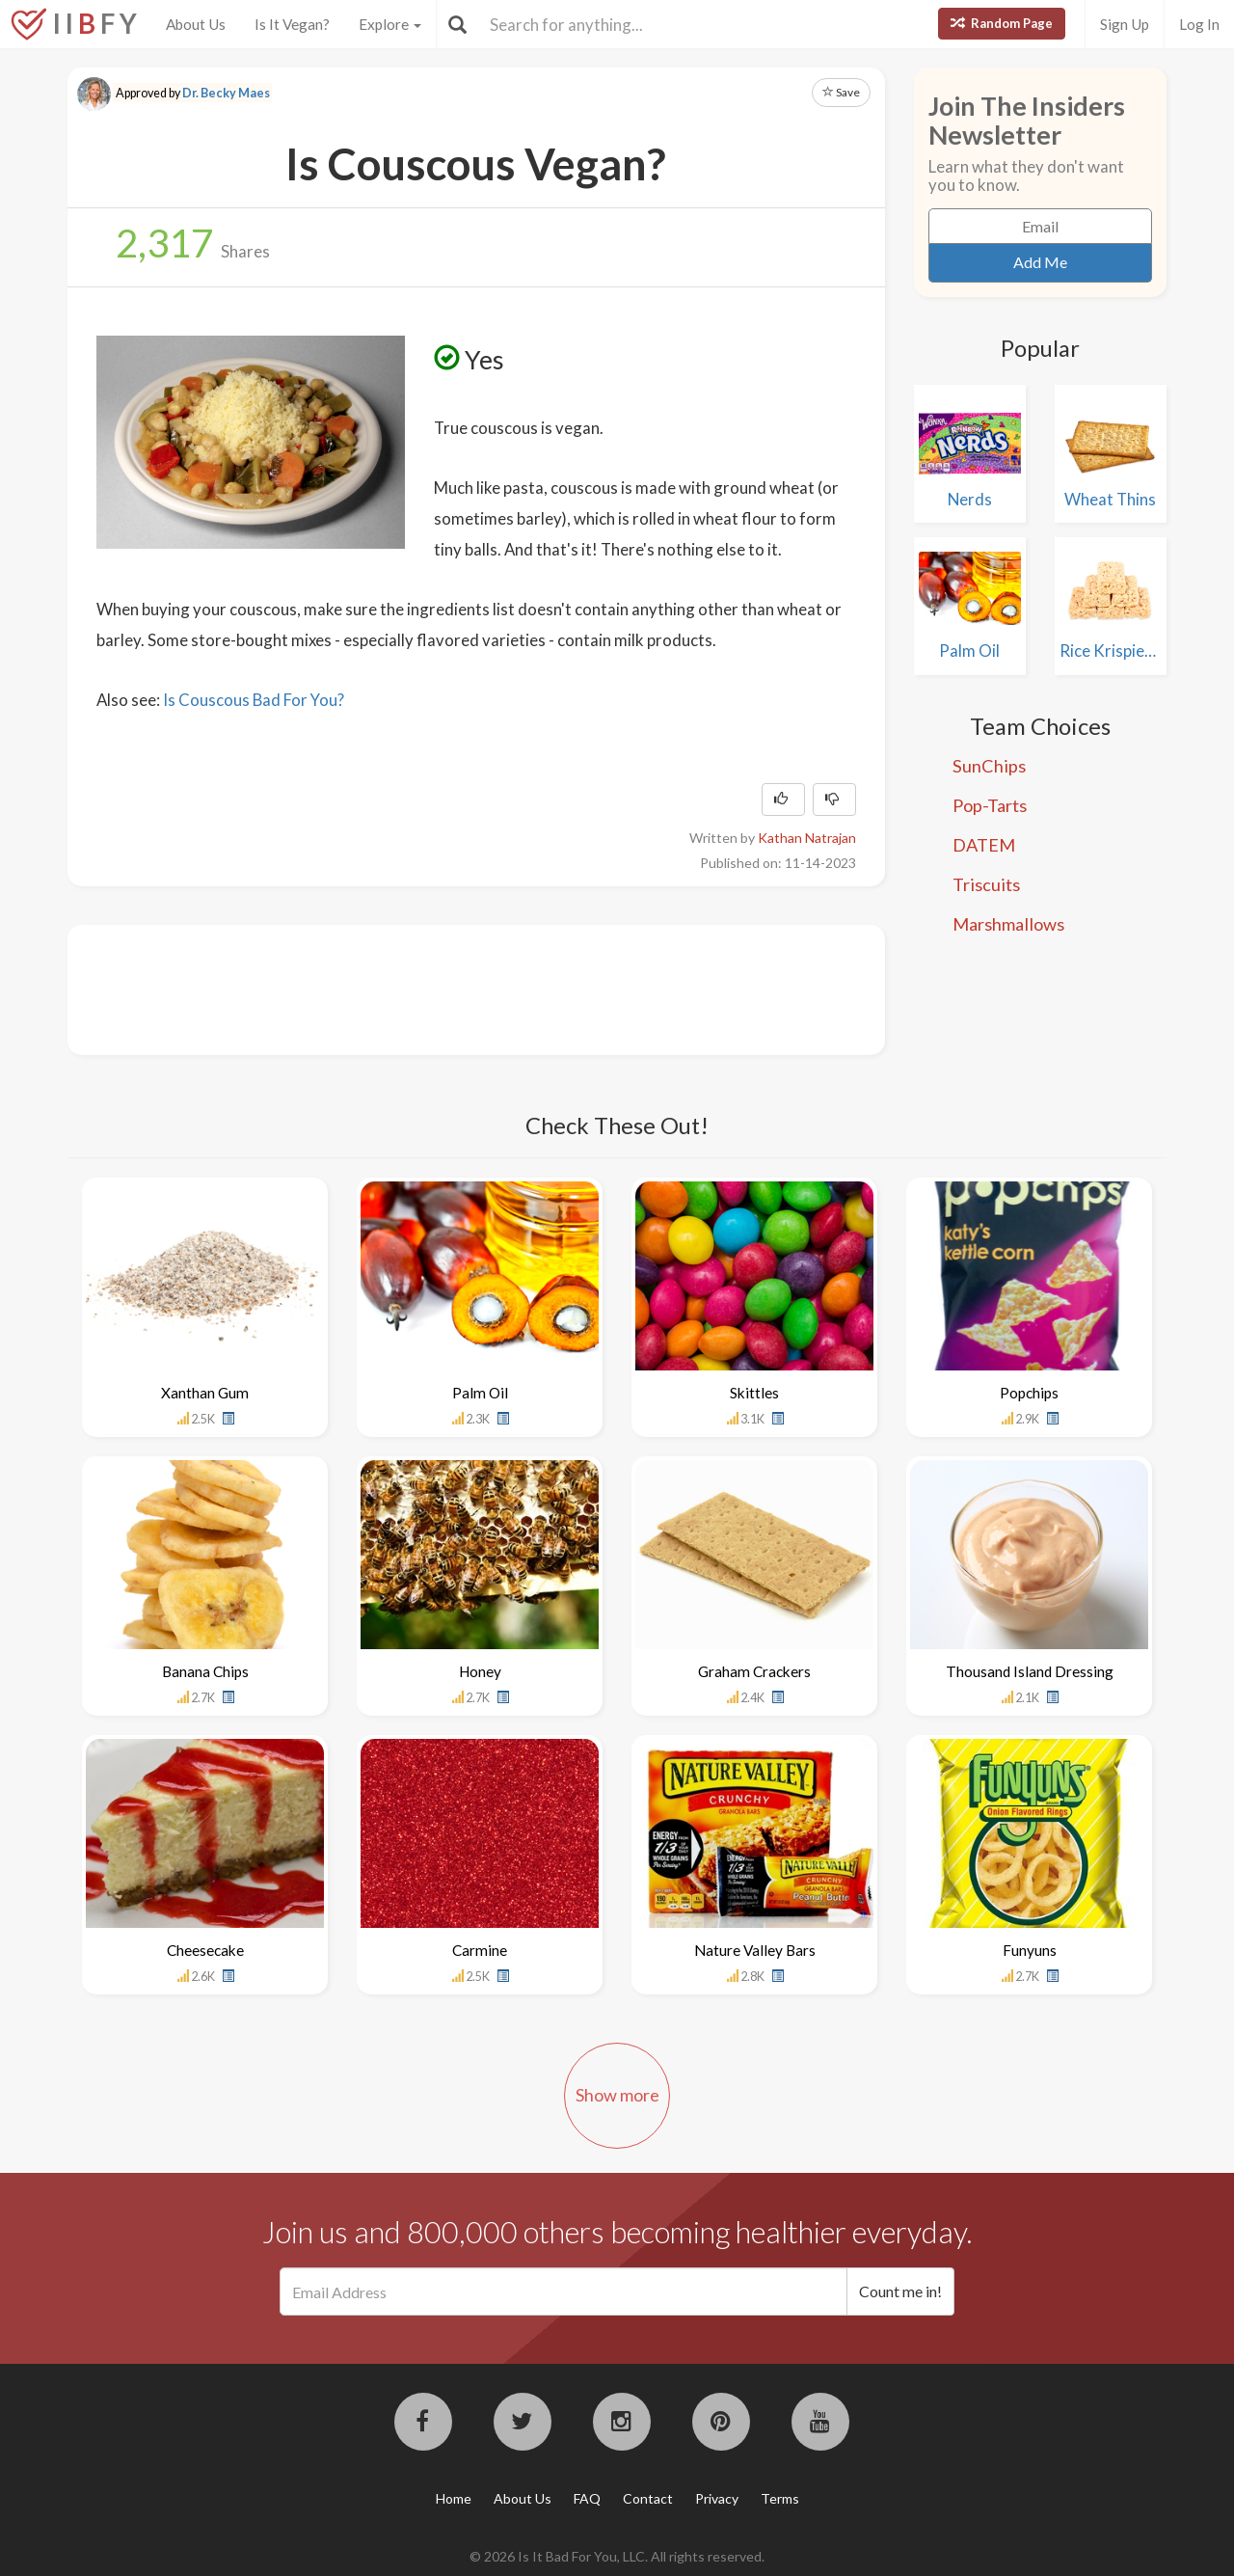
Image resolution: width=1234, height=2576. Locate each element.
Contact (648, 2498)
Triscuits (986, 884)
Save (841, 92)
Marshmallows (1008, 924)
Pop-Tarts (989, 805)
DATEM (983, 844)
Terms (780, 2498)
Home (453, 2498)
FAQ (587, 2498)
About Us (196, 24)
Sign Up (1124, 24)
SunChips (989, 765)
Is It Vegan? (292, 24)
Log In (1199, 24)
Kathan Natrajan (807, 837)
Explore (390, 24)
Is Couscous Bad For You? (253, 700)
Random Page (1002, 23)
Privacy (716, 2498)
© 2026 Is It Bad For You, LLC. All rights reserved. (617, 2556)
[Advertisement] (447, 987)
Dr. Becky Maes (226, 93)
